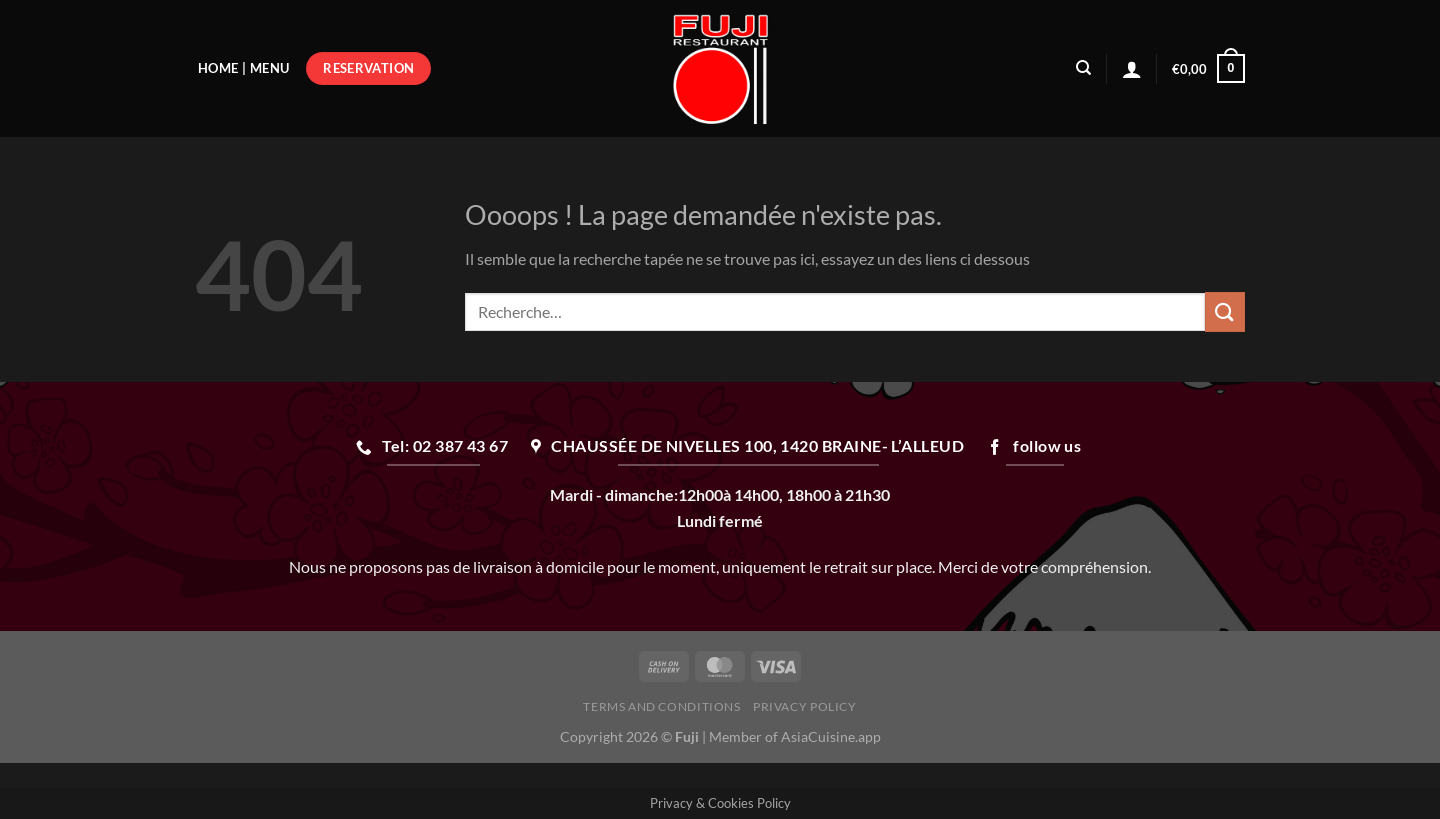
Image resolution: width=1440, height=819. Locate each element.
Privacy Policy (805, 706)
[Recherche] (1083, 68)
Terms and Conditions (661, 706)
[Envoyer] (1225, 311)
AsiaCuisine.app (831, 736)
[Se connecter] (1132, 69)
